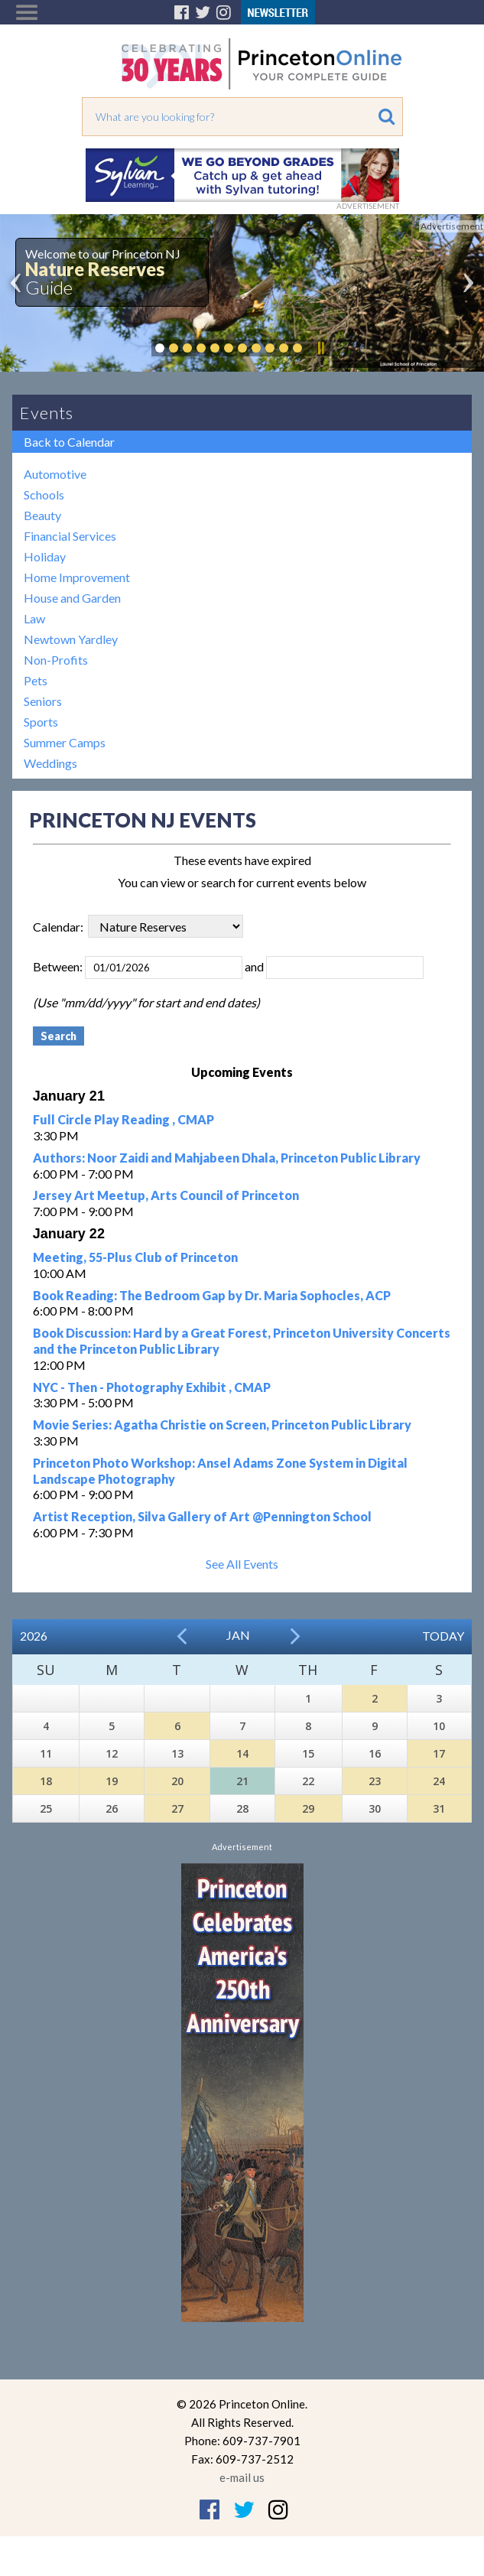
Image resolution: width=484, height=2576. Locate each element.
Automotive (55, 474)
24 (439, 1781)
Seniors (43, 701)
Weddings (50, 763)
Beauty (42, 515)
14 (242, 1753)
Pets (35, 680)
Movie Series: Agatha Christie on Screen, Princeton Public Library (222, 1424)
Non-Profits (56, 659)
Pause (320, 348)
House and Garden (72, 597)
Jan (238, 1635)
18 (46, 1781)
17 (439, 1753)
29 (308, 1808)
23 (375, 1781)
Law (34, 618)
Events (46, 412)
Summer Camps (65, 742)
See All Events (242, 1563)
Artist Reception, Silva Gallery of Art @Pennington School (202, 1516)
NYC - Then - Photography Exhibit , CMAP (152, 1387)
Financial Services (70, 536)
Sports (41, 721)
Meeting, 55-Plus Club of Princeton (135, 1257)
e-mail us (242, 2477)
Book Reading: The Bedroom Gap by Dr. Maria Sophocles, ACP (212, 1295)
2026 (33, 1635)
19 (112, 1781)
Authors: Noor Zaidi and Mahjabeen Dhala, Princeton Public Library (227, 1157)
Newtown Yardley (71, 639)
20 (177, 1781)
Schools (44, 494)
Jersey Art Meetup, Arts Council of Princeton (166, 1195)
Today (443, 1635)
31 (439, 1808)
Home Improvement (77, 577)
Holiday (45, 556)
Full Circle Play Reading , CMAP (123, 1119)
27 (177, 1808)
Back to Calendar (69, 441)
